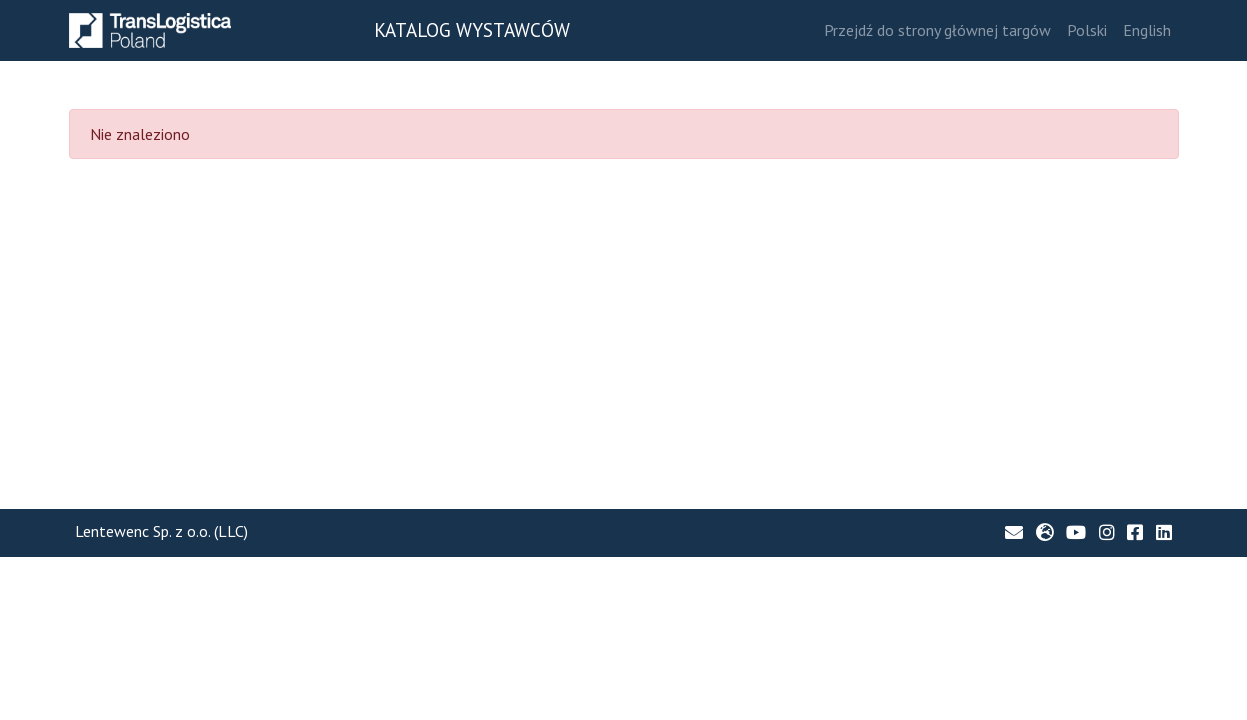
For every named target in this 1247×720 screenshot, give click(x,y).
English (1147, 30)
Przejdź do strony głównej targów (937, 30)
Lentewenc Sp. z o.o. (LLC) (161, 531)
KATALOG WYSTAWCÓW (472, 29)
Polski (1087, 30)
